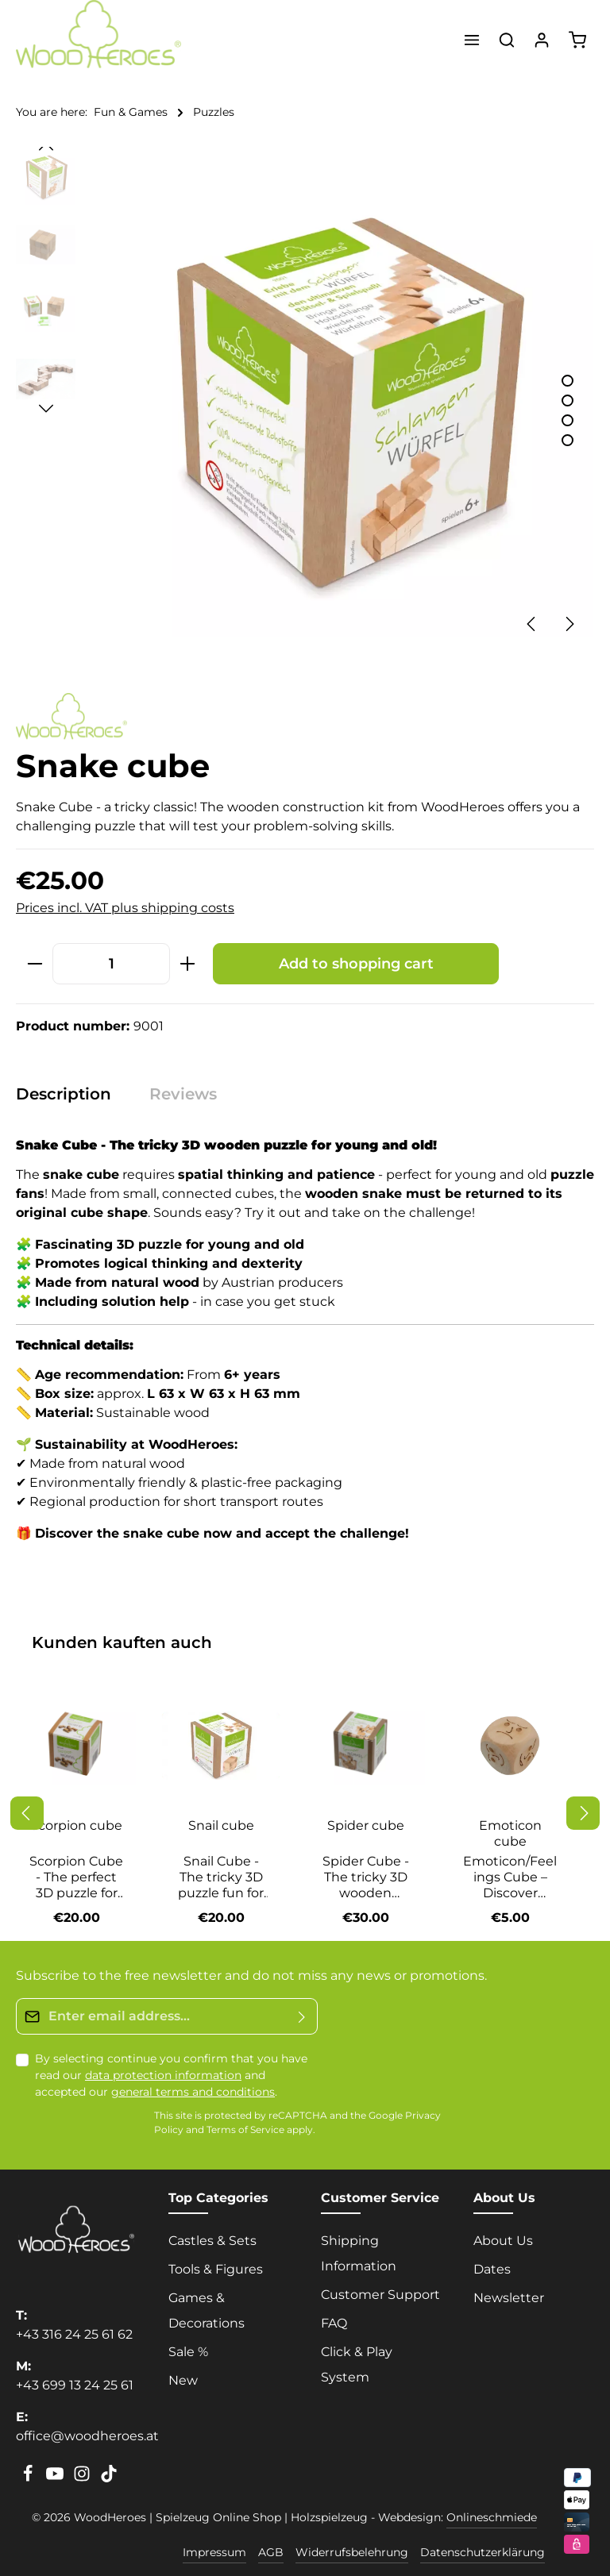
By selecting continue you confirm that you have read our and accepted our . (171, 2075)
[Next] (568, 624)
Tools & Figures (215, 2269)
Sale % (188, 2351)
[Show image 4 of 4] (567, 440)
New (183, 2380)
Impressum (214, 2552)
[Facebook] (29, 2478)
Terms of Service (245, 2130)
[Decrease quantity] (34, 963)
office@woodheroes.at (87, 2435)
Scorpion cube (76, 1825)
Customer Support (380, 2294)
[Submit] (302, 2016)
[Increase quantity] (188, 963)
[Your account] (542, 40)
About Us (503, 2240)
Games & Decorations (206, 2310)
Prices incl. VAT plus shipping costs (125, 907)
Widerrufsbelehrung (351, 2552)
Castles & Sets (212, 2240)
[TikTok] (109, 2478)
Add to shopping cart (356, 963)
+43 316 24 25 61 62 (74, 2334)
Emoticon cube (510, 1833)
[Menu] (472, 40)
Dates (492, 2269)
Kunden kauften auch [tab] (122, 1642)
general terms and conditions (193, 2092)
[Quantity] (111, 963)
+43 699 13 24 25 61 (74, 2385)
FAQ (334, 2323)
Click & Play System (356, 2364)
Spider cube (365, 1825)
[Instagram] (83, 2478)
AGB (271, 2552)
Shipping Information (358, 2253)
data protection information (163, 2075)
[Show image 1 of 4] (567, 381)
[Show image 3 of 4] (567, 420)
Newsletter (508, 2297)
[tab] (71, 1094)
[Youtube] (56, 2478)
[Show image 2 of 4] (567, 400)
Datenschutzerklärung (482, 2552)
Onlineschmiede (491, 2517)
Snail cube (221, 1825)
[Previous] (532, 624)
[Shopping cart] (577, 40)
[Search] (507, 40)
